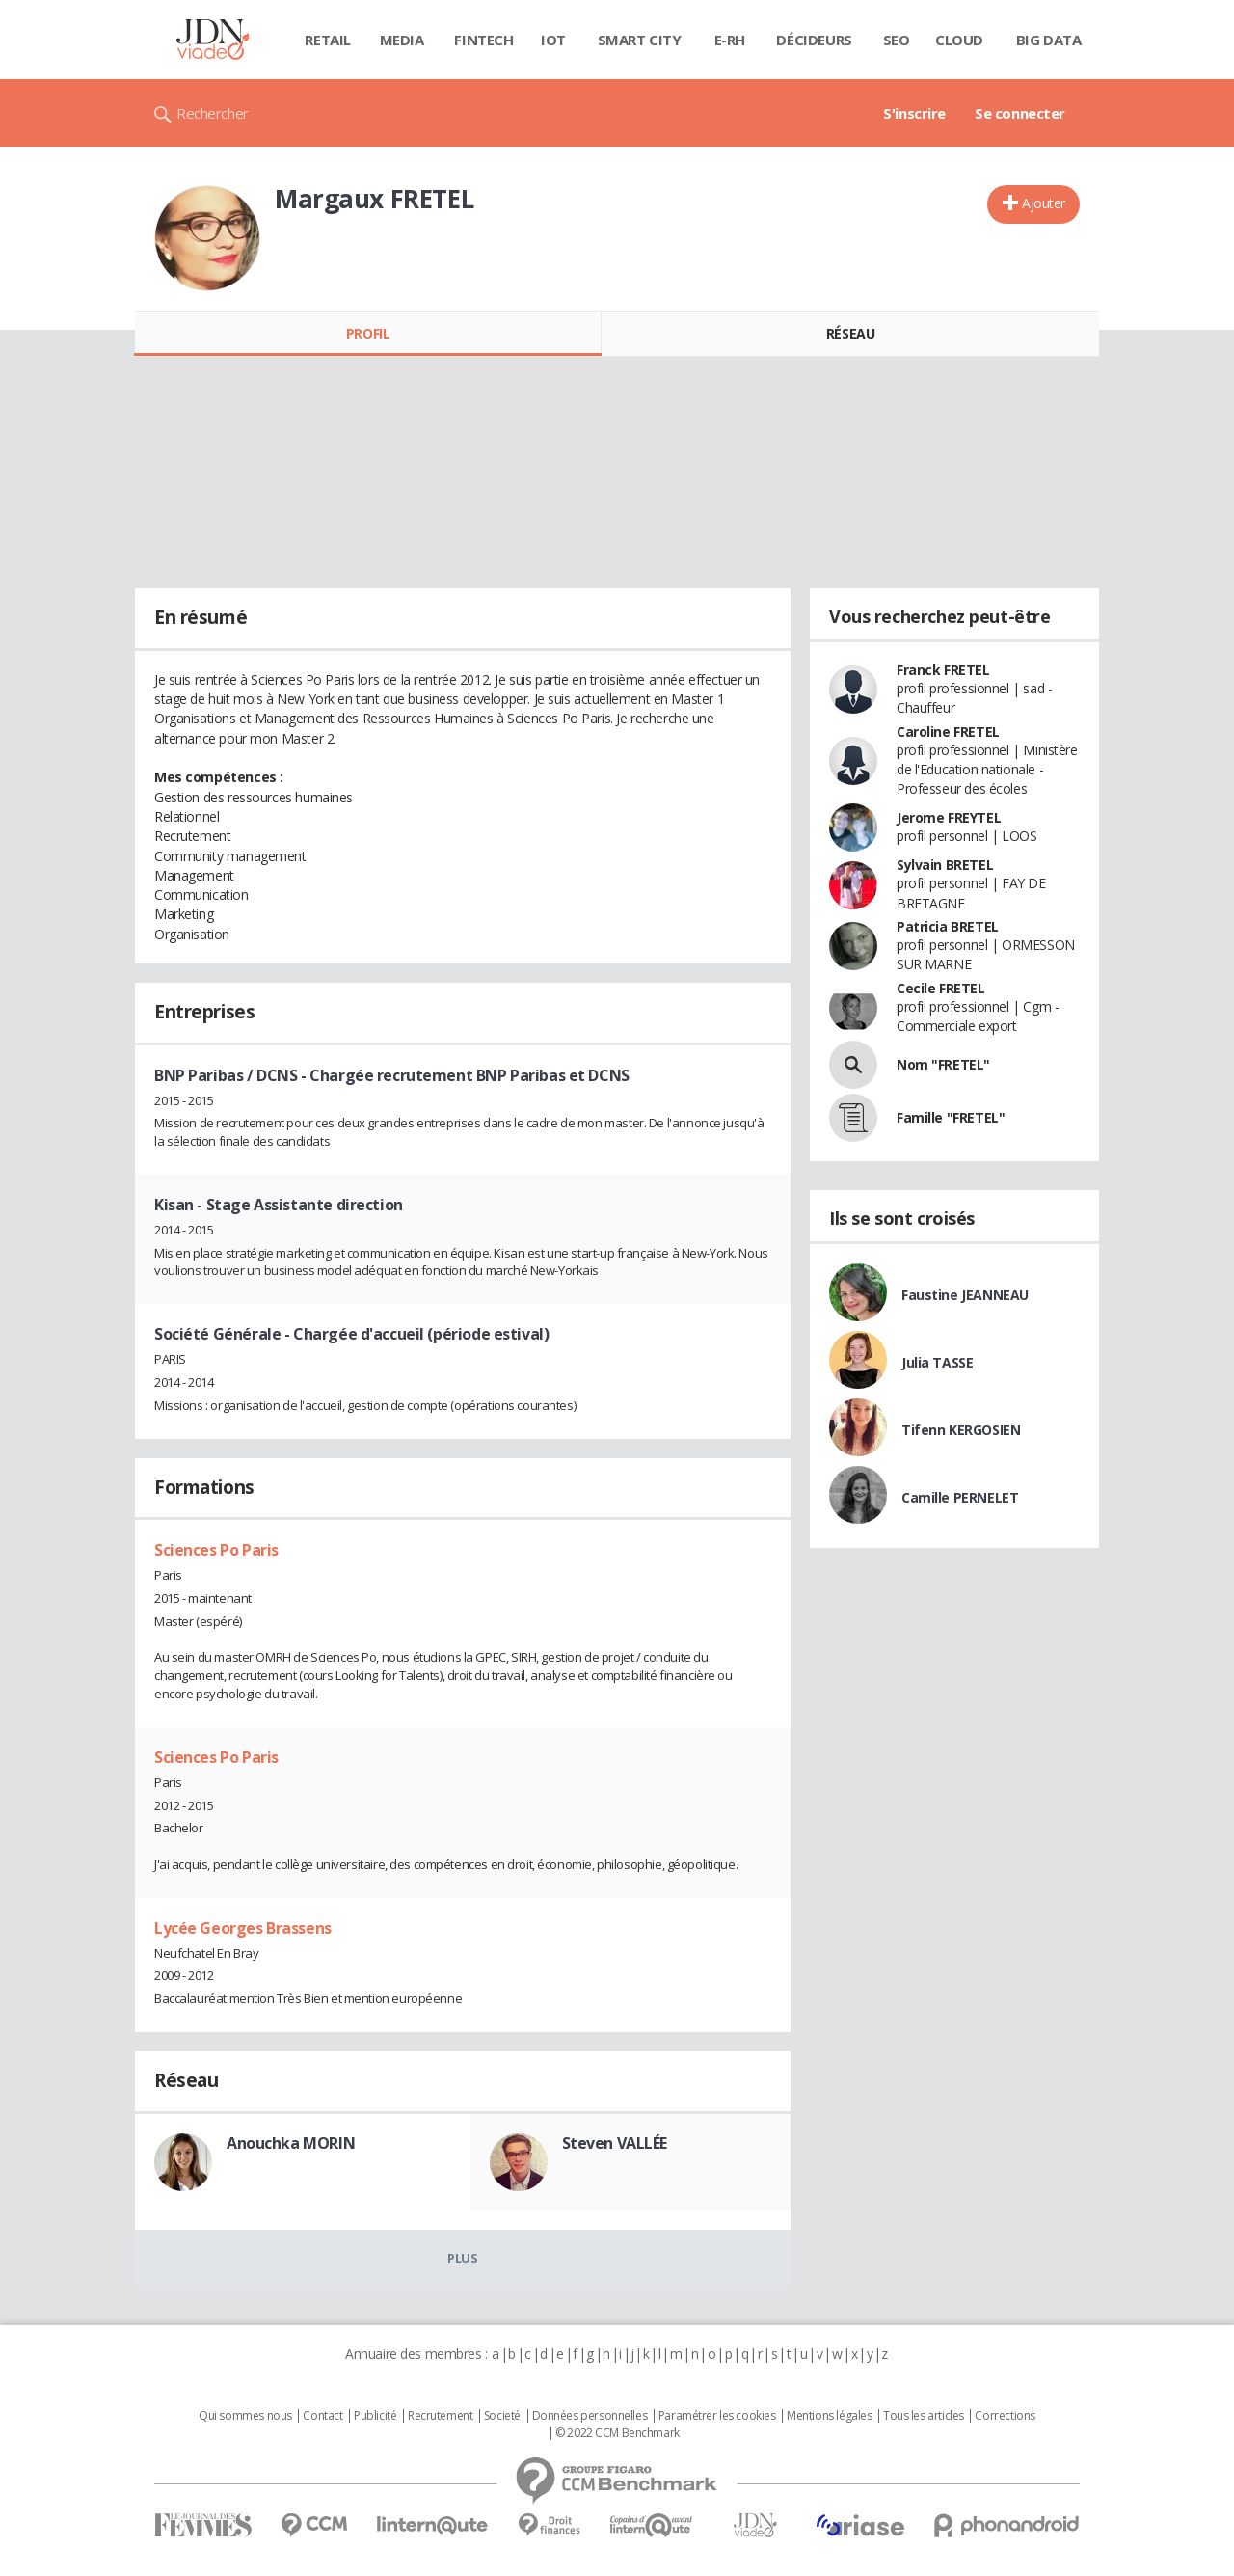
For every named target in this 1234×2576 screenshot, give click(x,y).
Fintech (483, 39)
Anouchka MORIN (291, 2143)
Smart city (640, 39)
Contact (322, 2416)
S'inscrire (914, 112)
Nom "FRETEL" (943, 1064)
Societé (502, 2416)
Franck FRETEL (943, 670)
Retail (327, 39)
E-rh (729, 39)
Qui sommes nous (245, 2416)
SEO (896, 39)
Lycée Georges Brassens (243, 1928)
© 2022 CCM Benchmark (617, 2433)
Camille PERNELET (959, 1497)
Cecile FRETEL (941, 988)
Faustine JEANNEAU (965, 1295)
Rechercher (212, 112)
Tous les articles (923, 2416)
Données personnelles (590, 2416)
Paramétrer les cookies (717, 2416)
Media (402, 39)
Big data (1049, 39)
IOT (553, 39)
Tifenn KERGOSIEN (960, 1430)
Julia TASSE (937, 1362)
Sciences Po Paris (216, 1549)
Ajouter (1043, 203)
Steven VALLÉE (615, 2143)
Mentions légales (829, 2416)
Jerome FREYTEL (949, 817)
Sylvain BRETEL (945, 864)
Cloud (959, 39)
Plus (462, 2257)
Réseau (850, 333)
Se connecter (1020, 112)
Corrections (1004, 2416)
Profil (367, 333)
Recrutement (440, 2416)
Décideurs (813, 39)
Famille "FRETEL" (951, 1117)
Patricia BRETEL (948, 926)
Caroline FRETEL (948, 731)
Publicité (375, 2416)
